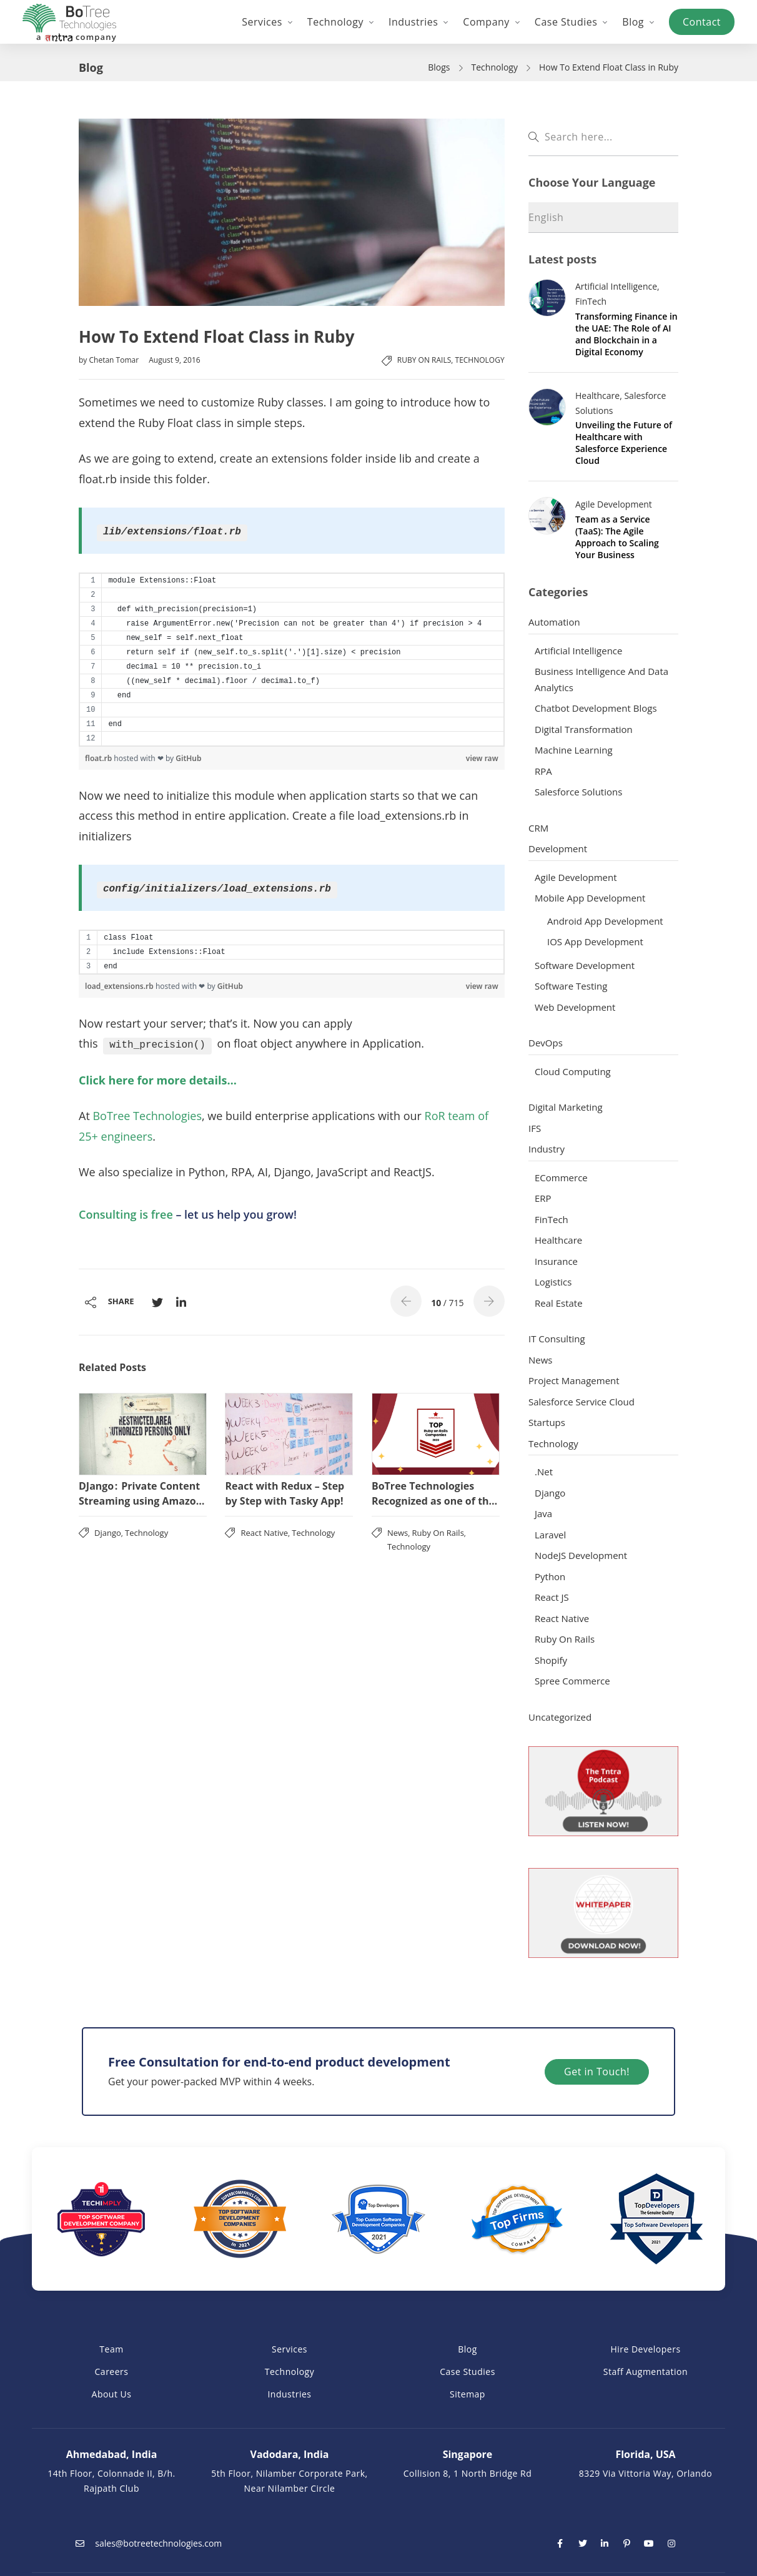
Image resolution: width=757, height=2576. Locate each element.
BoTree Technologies (146, 1115)
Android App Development (605, 921)
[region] (292, 660)
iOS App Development (595, 941)
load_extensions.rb (120, 986)
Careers (112, 2371)
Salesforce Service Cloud (581, 1401)
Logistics (553, 1282)
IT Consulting (556, 1338)
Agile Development (613, 504)
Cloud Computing (573, 1071)
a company (76, 36)
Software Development (585, 965)
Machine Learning (574, 750)
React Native (264, 1532)
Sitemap (467, 2394)
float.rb (99, 758)
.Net (544, 1471)
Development (557, 848)
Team (111, 2349)
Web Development (575, 1007)
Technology (495, 67)
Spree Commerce (572, 1680)
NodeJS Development (581, 1555)
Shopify (551, 1660)
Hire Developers (645, 2349)
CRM (538, 828)
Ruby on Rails (424, 360)
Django (107, 1532)
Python (550, 1576)
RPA (543, 771)
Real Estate (559, 1303)
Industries (289, 2394)
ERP (543, 1198)
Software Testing (571, 986)
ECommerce (561, 1177)
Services (289, 2349)
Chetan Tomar (115, 360)
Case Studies (467, 2371)
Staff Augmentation (645, 2371)
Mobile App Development (590, 898)
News (397, 1532)
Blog (467, 2349)
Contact (702, 22)
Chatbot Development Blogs (596, 708)
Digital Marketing (565, 1107)
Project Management (574, 1380)
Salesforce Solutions (578, 791)
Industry (546, 1149)
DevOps (545, 1042)
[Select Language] (603, 217)
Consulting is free (126, 1214)
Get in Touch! (605, 2071)
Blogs (439, 67)
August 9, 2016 (174, 360)
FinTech (590, 301)
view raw (482, 758)
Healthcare (597, 395)
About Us (112, 2394)
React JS (552, 1597)
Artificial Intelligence (616, 286)
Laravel (550, 1534)
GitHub (188, 758)
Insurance (556, 1261)
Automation (554, 622)
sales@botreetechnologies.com (146, 2543)
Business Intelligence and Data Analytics (601, 679)
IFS (534, 1128)
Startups (546, 1422)
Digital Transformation (584, 729)
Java (543, 1513)
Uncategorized (559, 1717)
